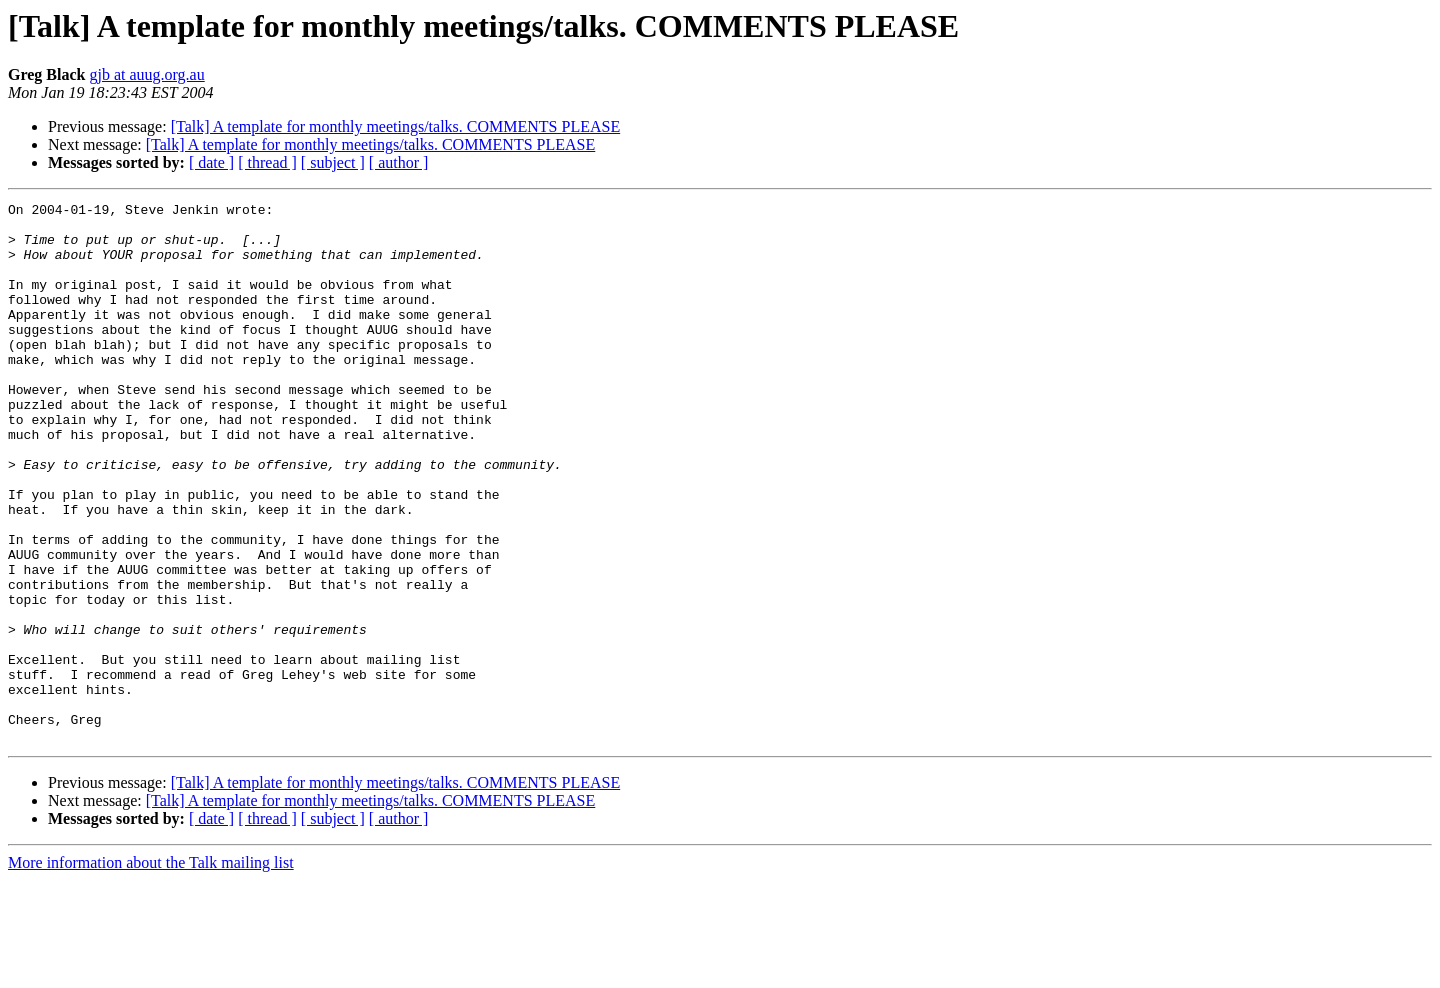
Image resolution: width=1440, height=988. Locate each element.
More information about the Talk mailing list (151, 970)
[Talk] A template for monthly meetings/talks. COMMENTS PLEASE (396, 126)
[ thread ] (267, 162)
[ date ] (211, 162)
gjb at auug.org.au (146, 74)
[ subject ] (333, 162)
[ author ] (399, 162)
